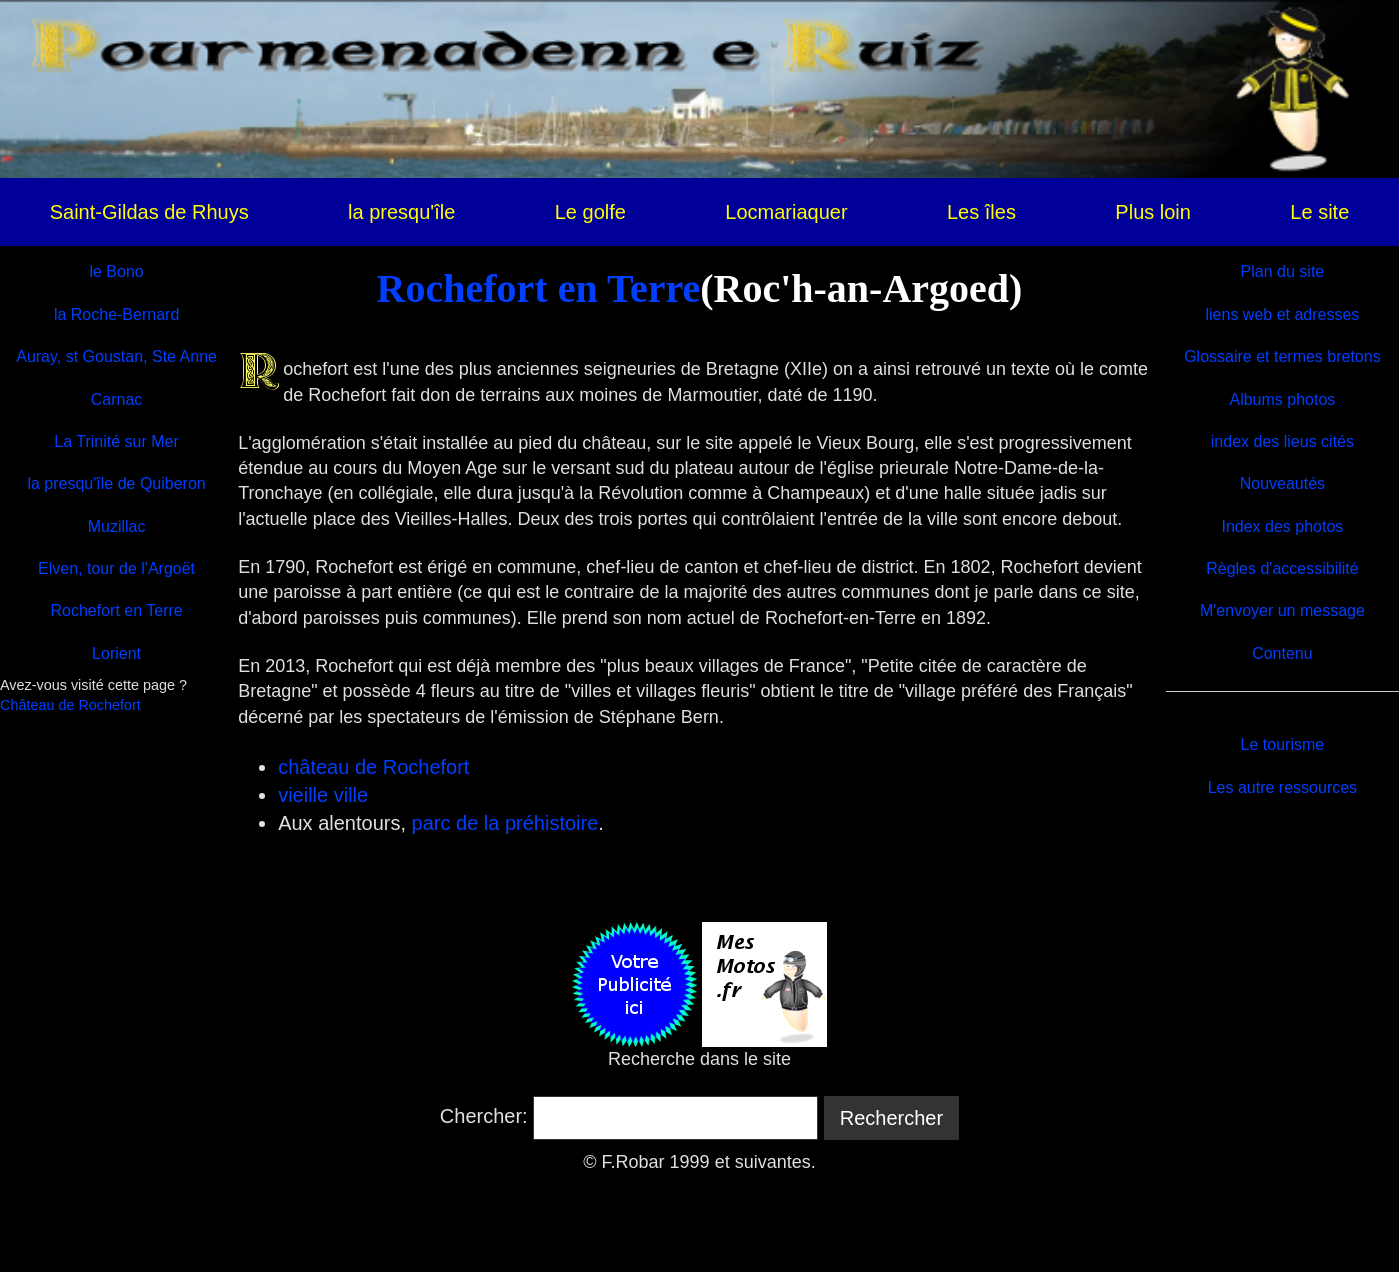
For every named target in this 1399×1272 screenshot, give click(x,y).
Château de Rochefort (70, 705)
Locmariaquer (786, 212)
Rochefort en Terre (539, 288)
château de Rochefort (373, 767)
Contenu (1282, 653)
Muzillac (117, 526)
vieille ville (323, 795)
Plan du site (1283, 271)
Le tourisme (1283, 744)
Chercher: (484, 1116)
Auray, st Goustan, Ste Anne (116, 356)
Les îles (981, 212)
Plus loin (1153, 212)
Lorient (116, 653)
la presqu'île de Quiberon (116, 483)
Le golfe (590, 212)
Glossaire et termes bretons (1282, 356)
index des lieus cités (1282, 441)
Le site (1319, 212)
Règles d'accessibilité (1282, 568)
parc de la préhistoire (505, 823)
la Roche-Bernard (116, 314)
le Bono (116, 271)
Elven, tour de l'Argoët (116, 568)
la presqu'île (401, 212)
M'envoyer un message (1282, 610)
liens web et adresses (1282, 314)
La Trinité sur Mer (116, 441)
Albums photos (1282, 399)
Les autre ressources (1282, 787)
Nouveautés (1282, 483)
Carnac (117, 399)
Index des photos (1282, 526)
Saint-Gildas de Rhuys (149, 212)
